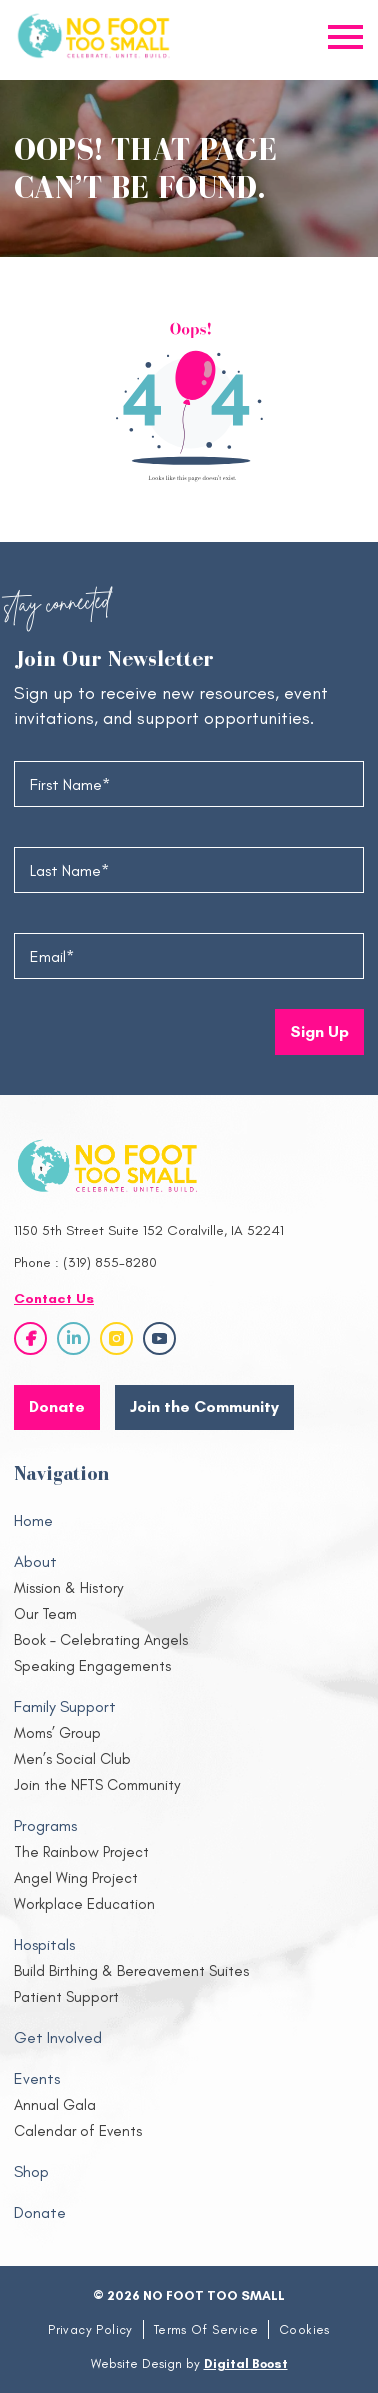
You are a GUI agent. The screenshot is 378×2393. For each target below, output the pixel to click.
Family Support (65, 1706)
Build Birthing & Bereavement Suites (131, 1971)
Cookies (304, 2329)
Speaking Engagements (92, 1666)
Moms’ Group (57, 1733)
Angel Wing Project (76, 1878)
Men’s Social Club (72, 1759)
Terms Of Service (206, 2329)
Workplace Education (84, 1904)
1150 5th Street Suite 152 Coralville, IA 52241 (149, 1230)
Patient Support (66, 1997)
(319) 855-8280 (110, 1262)
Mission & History (68, 1588)
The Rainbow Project (81, 1852)
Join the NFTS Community (97, 1785)
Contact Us (54, 1298)
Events (37, 2078)
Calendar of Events (78, 2131)
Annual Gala (55, 2105)
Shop (31, 2171)
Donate (40, 2212)
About (35, 1561)
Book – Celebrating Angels (101, 1640)
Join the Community (204, 1406)
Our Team (45, 1614)
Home (33, 1520)
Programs (45, 1825)
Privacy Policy (90, 2329)
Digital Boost (246, 2363)
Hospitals (44, 1944)
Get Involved (58, 2037)
